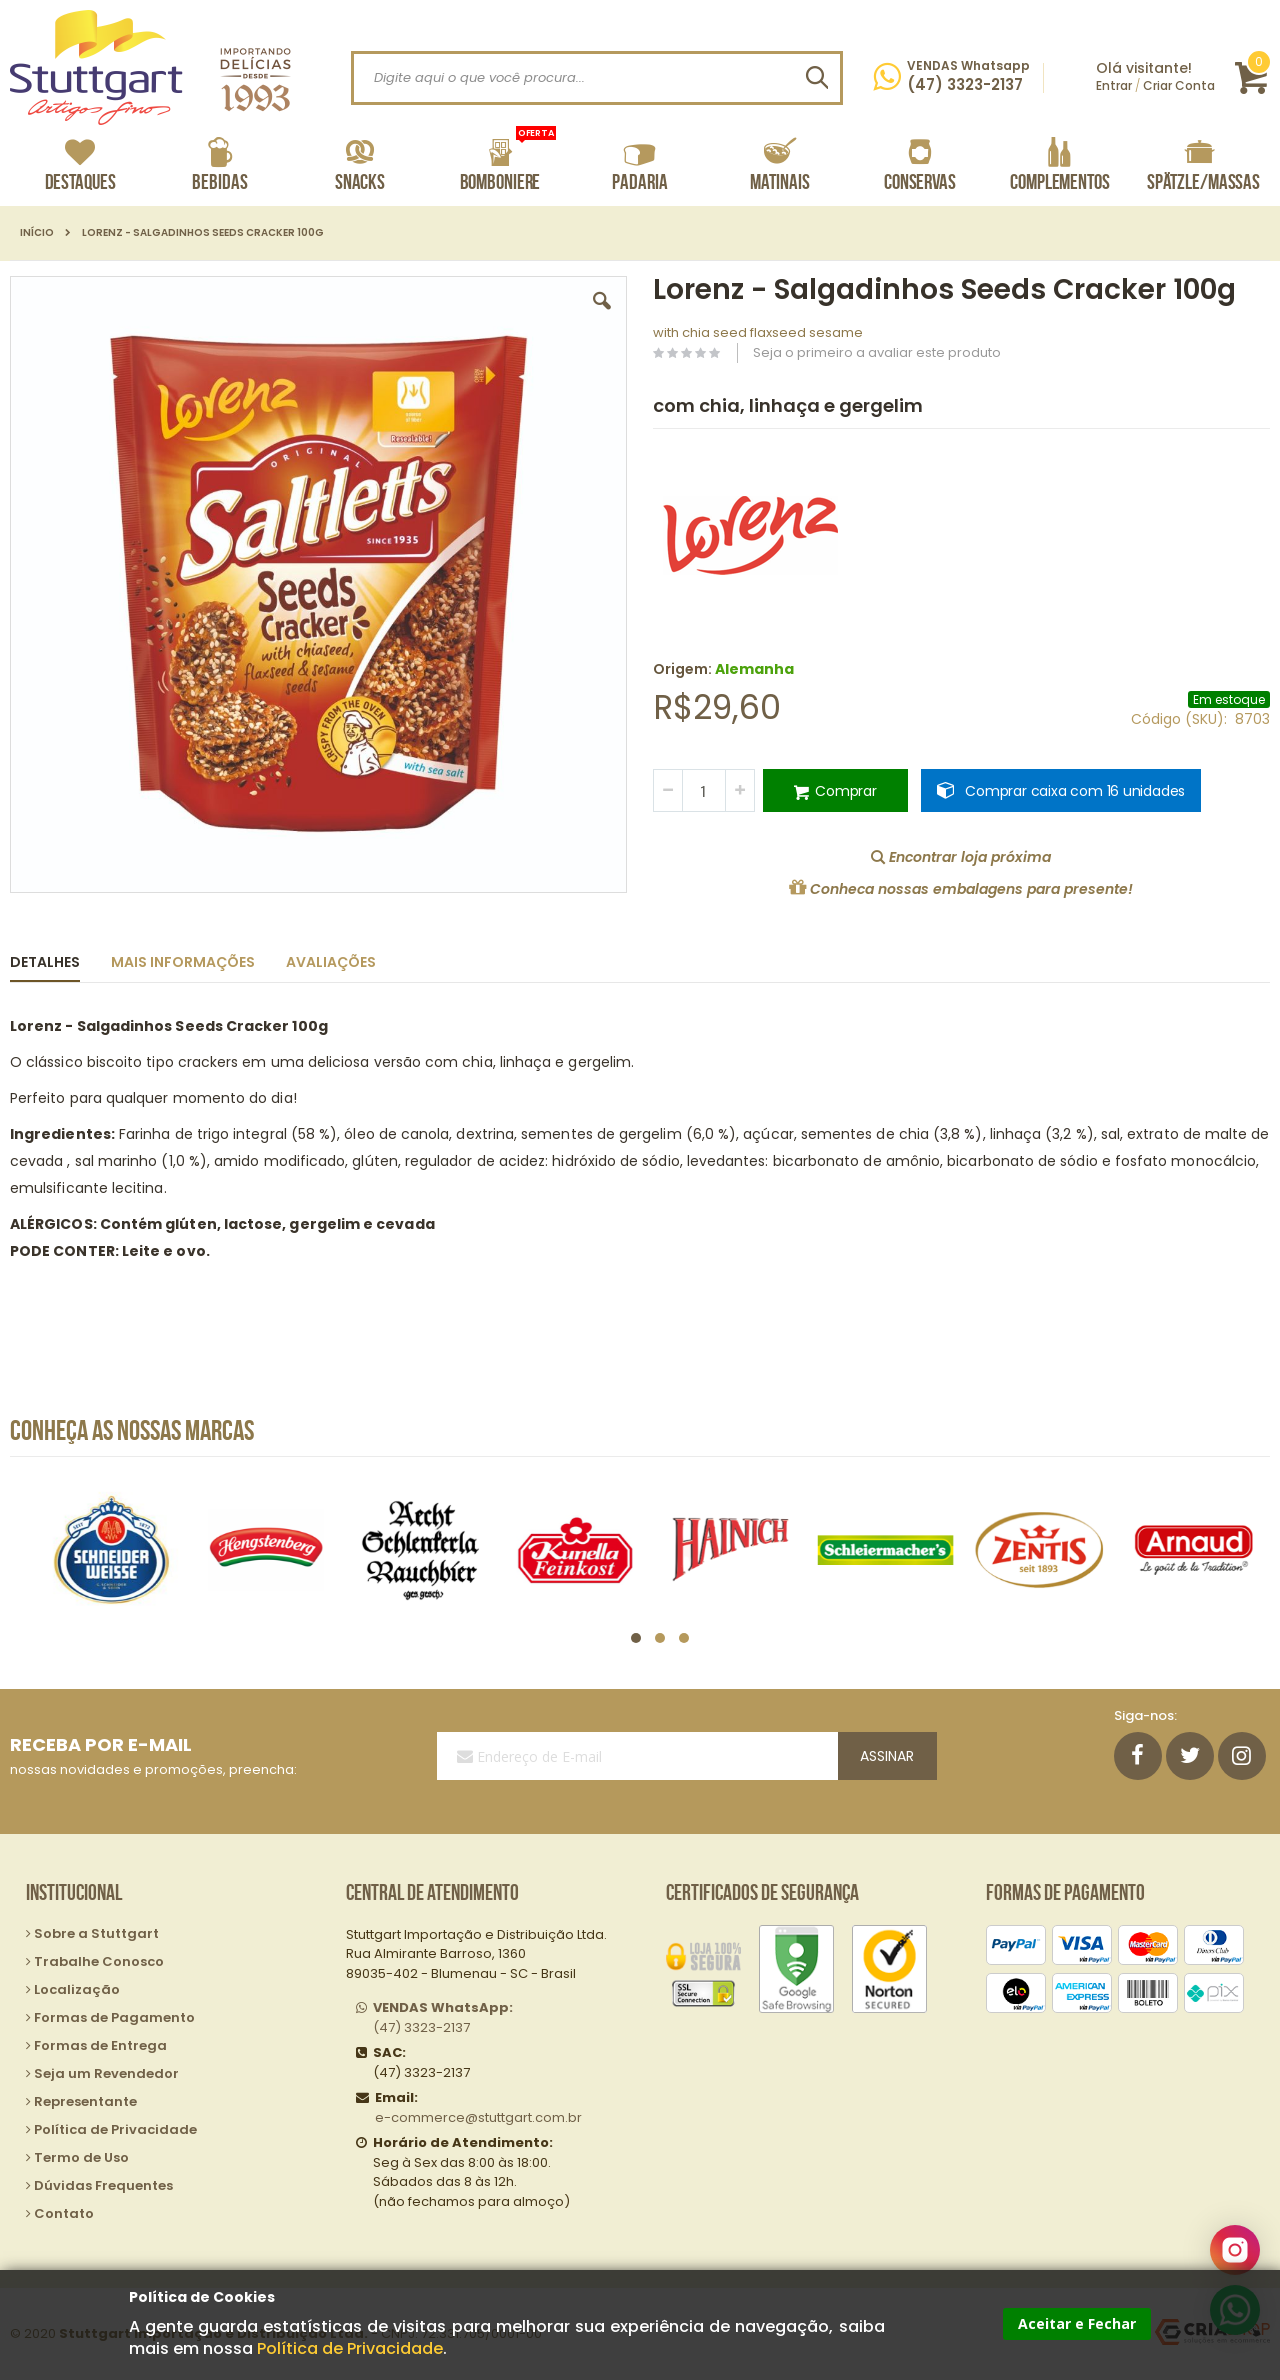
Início (37, 233)
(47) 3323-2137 (443, 2017)
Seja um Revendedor (106, 2073)
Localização (77, 1989)
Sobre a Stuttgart (96, 1933)
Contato (64, 2213)
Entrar (1114, 85)
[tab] (60, 958)
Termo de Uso (81, 2157)
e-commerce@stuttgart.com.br (478, 2117)
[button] (602, 316)
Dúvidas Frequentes (103, 2185)
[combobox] (597, 78)
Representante (85, 2101)
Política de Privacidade (350, 2348)
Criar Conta (1179, 85)
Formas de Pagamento (114, 2017)
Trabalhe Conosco (99, 1961)
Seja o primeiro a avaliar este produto (877, 352)
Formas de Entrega (100, 2045)
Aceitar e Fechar (1077, 2323)
